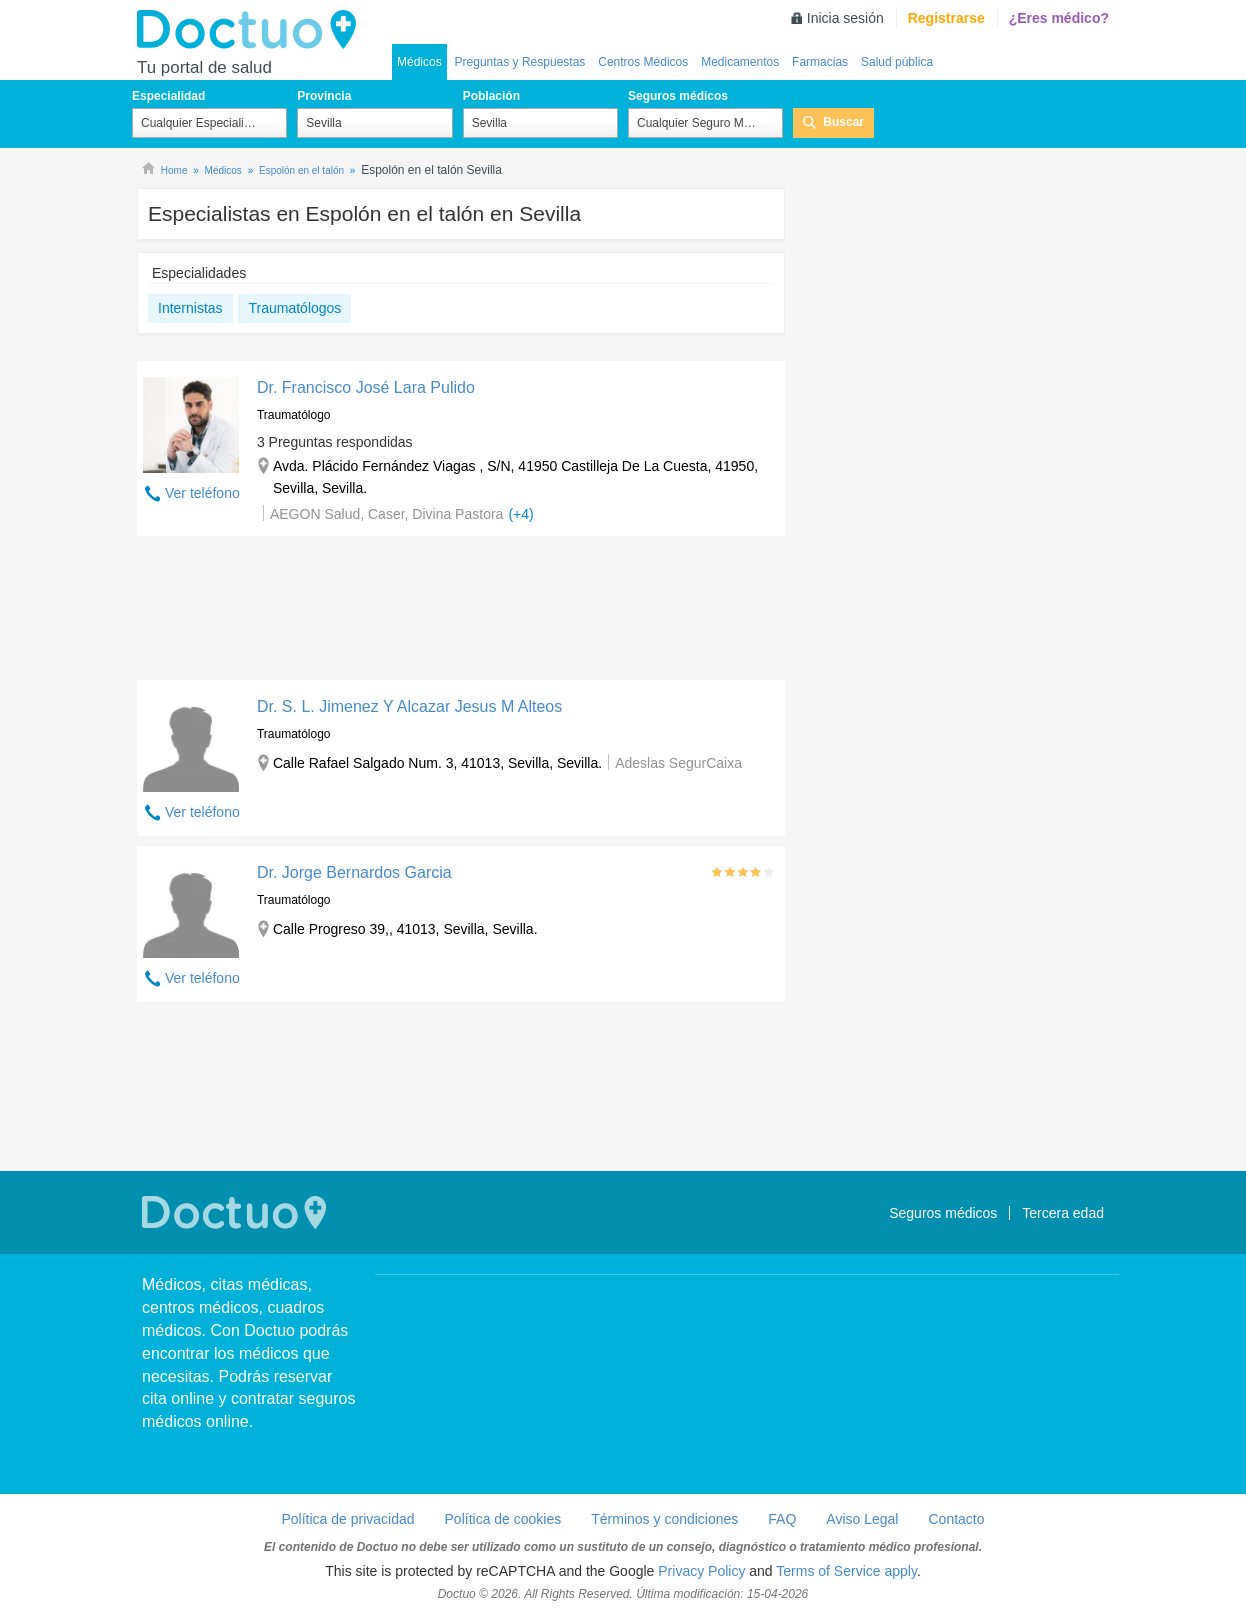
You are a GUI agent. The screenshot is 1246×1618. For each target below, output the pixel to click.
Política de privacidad (347, 1519)
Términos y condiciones (664, 1519)
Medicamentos (740, 62)
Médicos (419, 62)
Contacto (956, 1519)
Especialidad (168, 96)
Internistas (190, 308)
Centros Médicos (643, 62)
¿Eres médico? (1059, 18)
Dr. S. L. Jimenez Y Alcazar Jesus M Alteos (409, 706)
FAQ (782, 1519)
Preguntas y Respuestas (520, 62)
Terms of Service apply (846, 1571)
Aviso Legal (862, 1519)
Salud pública (897, 62)
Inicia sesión (845, 18)
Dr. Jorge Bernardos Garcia (354, 872)
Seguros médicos (678, 96)
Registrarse (946, 18)
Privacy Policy (701, 1571)
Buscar (843, 122)
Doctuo (252, 30)
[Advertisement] (461, 613)
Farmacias (820, 62)
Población (491, 96)
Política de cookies (503, 1519)
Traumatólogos (294, 308)
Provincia (324, 96)
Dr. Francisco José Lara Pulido (366, 387)
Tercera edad (1063, 1213)
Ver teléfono (202, 493)
